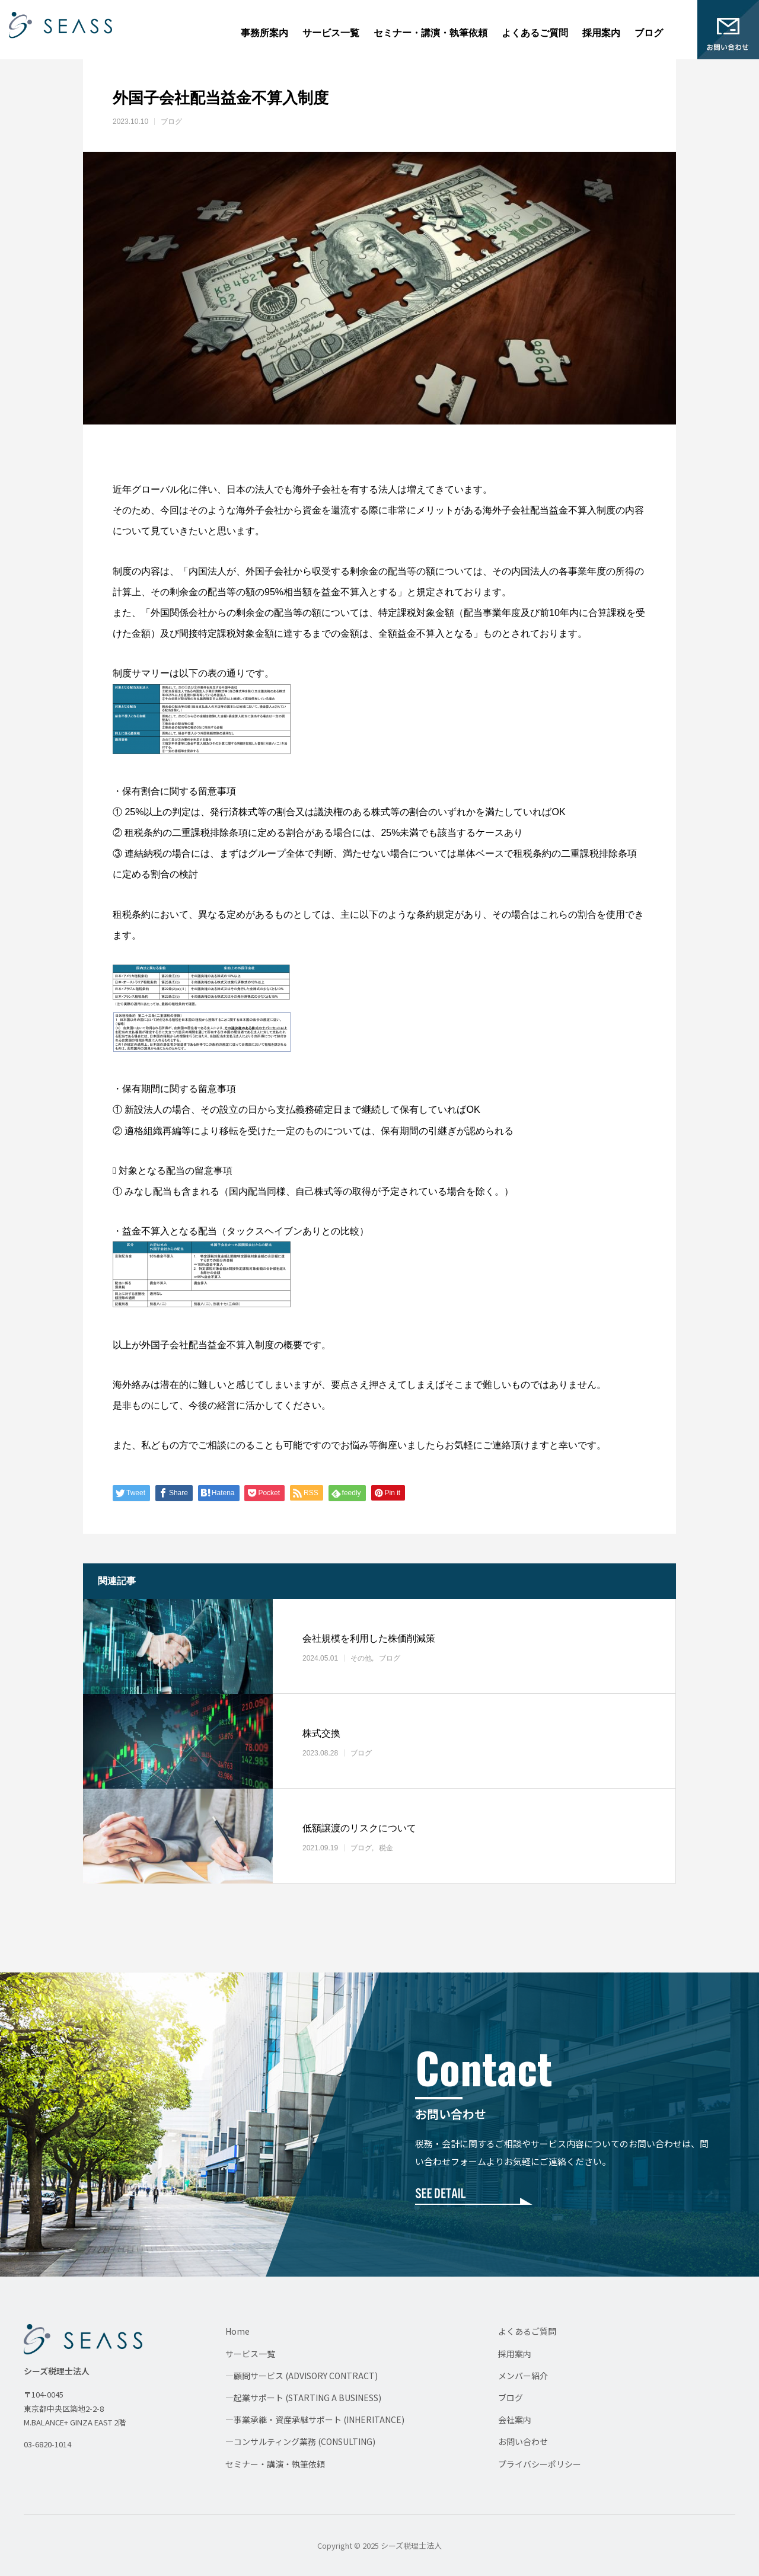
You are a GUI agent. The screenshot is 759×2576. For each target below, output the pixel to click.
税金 (386, 1848)
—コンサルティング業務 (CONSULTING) (300, 2441)
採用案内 (601, 32)
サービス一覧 (330, 32)
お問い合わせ (523, 2441)
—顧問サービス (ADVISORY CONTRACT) (301, 2376)
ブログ (648, 32)
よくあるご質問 (535, 32)
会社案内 (514, 2419)
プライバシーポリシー (539, 2464)
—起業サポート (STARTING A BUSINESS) (303, 2397)
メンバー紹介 (523, 2376)
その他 (361, 1658)
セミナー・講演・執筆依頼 (430, 32)
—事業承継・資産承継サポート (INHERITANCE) (314, 2419)
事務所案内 (264, 32)
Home (237, 2331)
